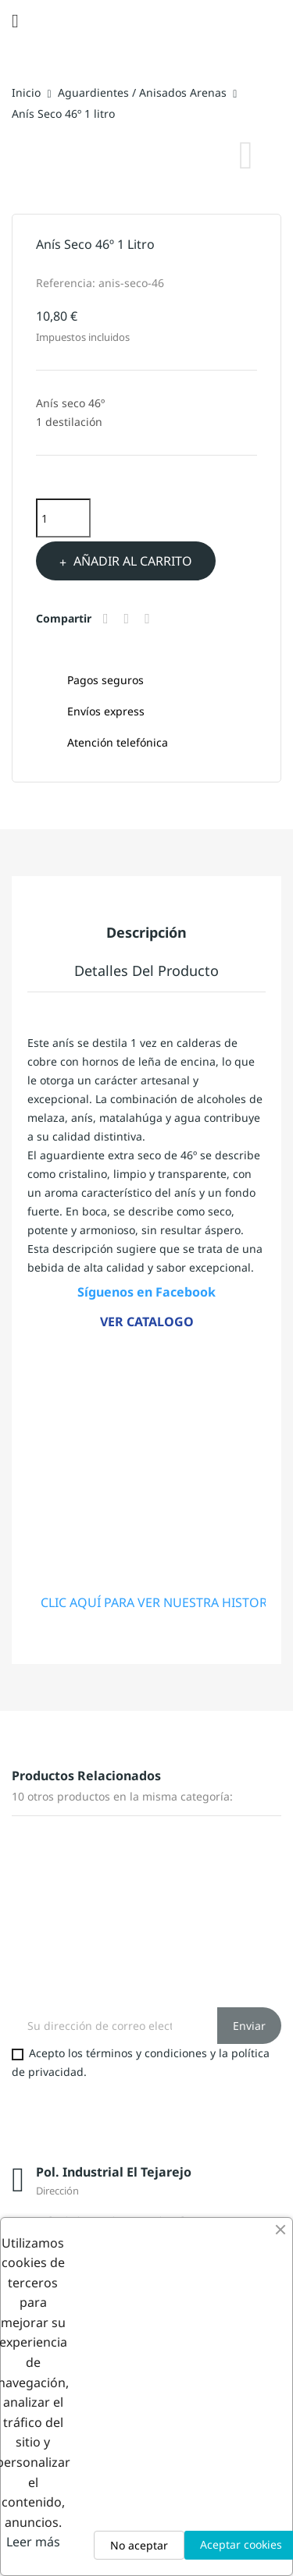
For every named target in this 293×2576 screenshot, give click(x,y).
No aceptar (139, 2545)
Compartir (107, 618)
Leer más (33, 2541)
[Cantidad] (63, 518)
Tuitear (129, 618)
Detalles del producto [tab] (146, 970)
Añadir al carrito (131, 560)
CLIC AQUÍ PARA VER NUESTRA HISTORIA (160, 1602)
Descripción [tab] (146, 932)
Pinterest (149, 618)
